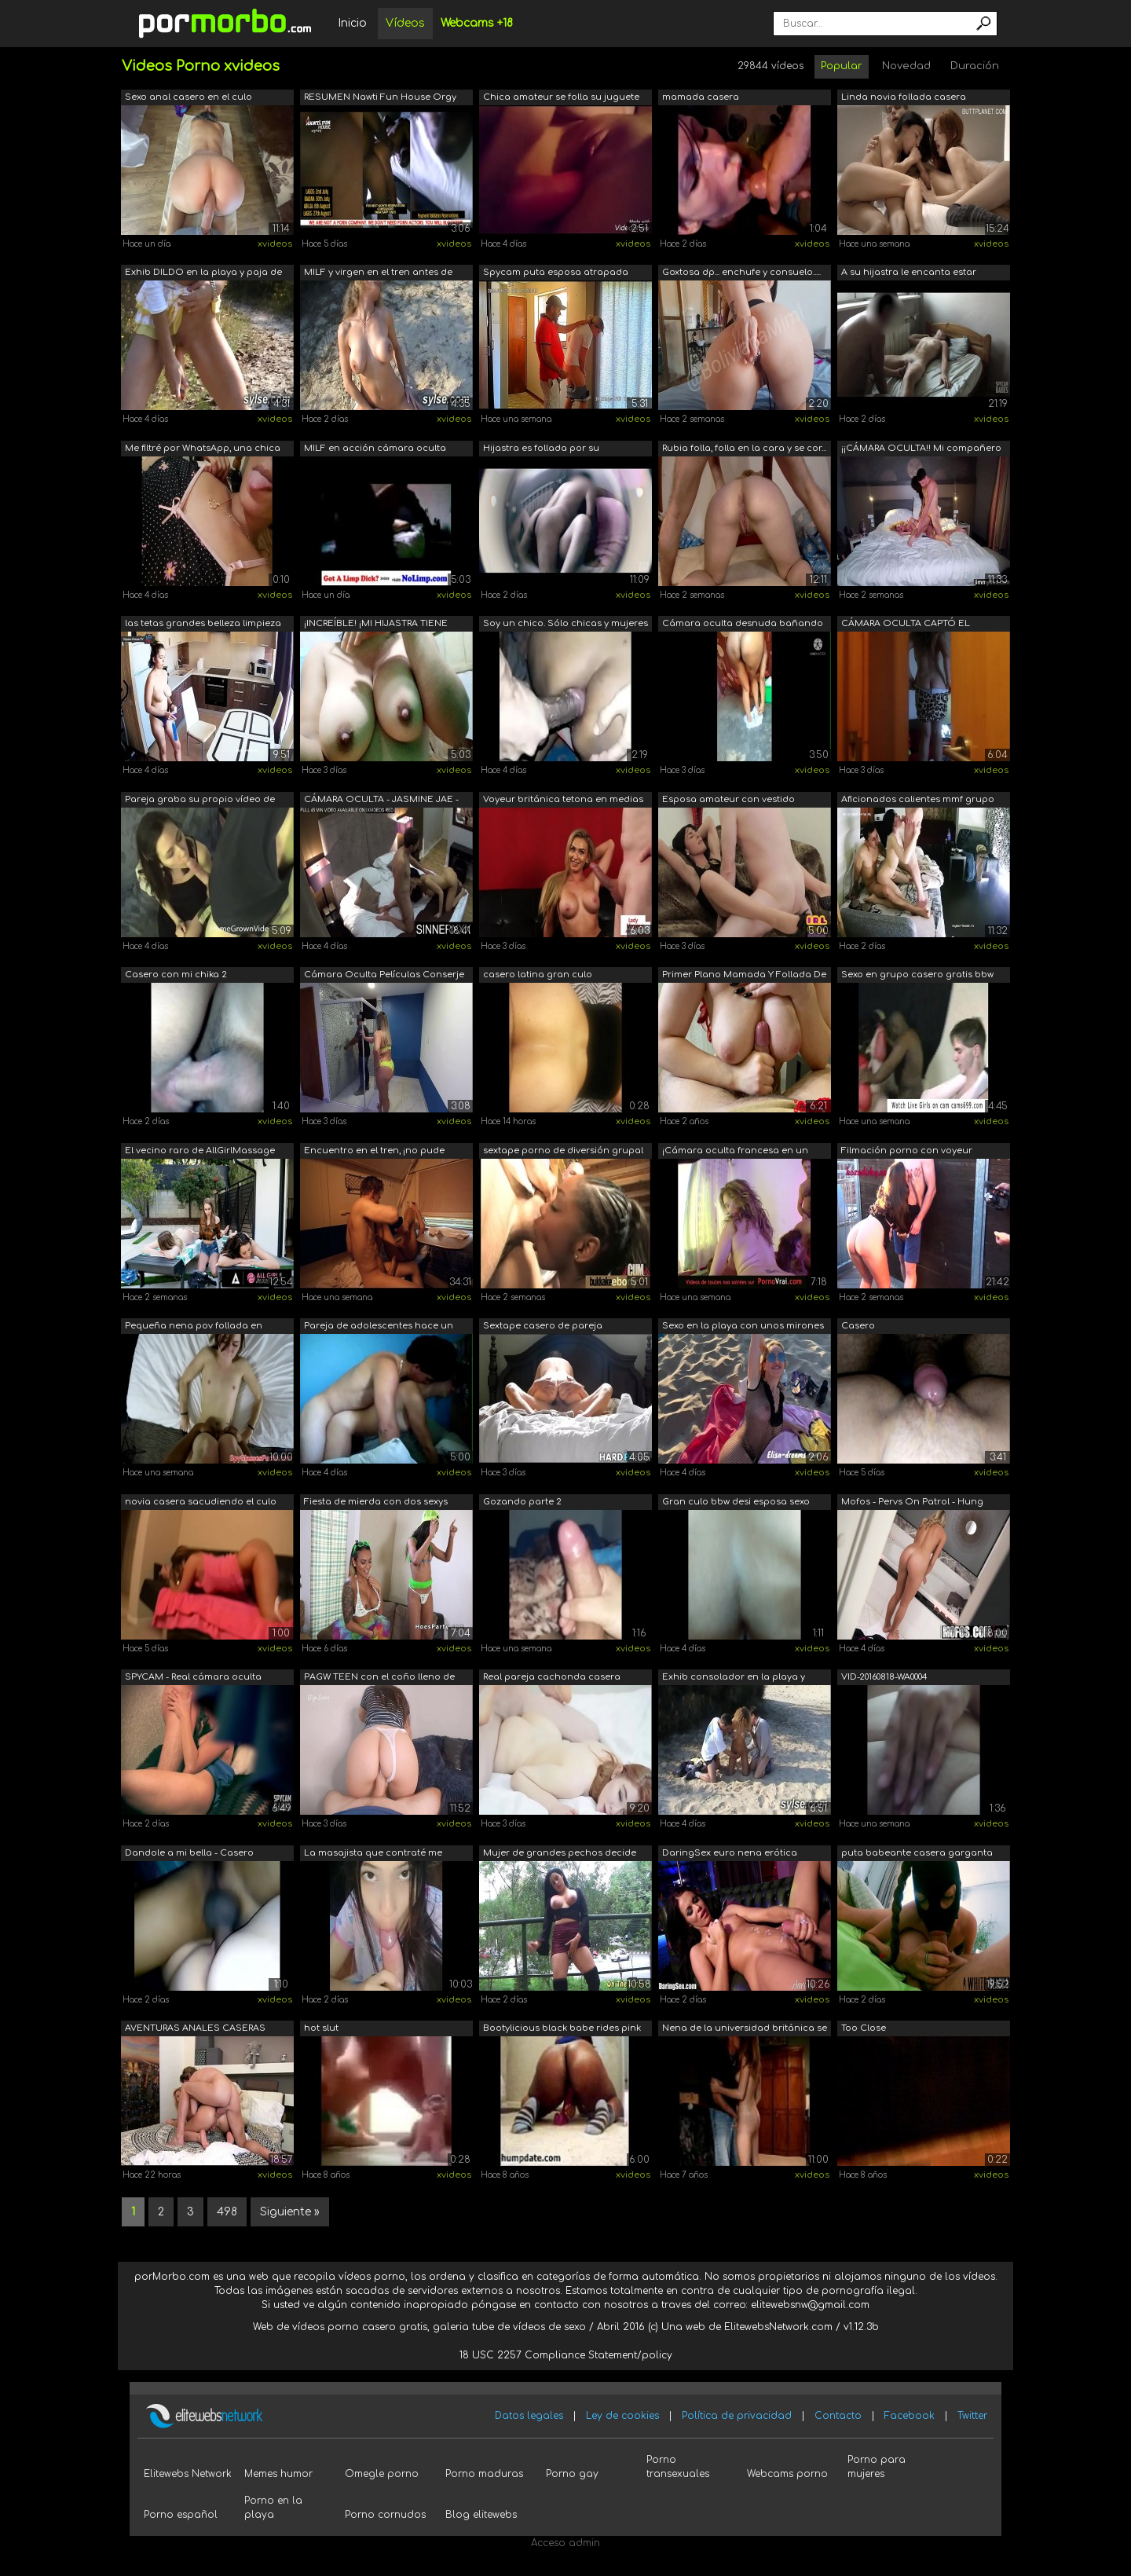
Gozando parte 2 (522, 1502)
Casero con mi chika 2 (176, 974)
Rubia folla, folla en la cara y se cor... (744, 448)
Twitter (972, 2415)
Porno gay (572, 2473)
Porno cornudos (385, 2514)
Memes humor (278, 2473)
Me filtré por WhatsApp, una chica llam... (202, 449)
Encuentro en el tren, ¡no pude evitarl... (374, 1152)
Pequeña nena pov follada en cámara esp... (193, 1327)
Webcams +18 (477, 23)
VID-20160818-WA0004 (884, 1677)
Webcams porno (787, 2473)
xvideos (275, 244)
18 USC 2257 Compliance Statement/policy (565, 2355)
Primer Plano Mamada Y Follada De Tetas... (744, 976)
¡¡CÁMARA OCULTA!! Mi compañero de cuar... (921, 449)
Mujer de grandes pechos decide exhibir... (559, 1854)
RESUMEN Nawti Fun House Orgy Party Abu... (380, 98)
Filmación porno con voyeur (906, 1150)
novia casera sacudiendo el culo (200, 1502)
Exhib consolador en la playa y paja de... (733, 1678)
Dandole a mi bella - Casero (189, 1853)
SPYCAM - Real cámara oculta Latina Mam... (193, 1678)
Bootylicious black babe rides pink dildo (562, 2029)
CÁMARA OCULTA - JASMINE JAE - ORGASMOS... (381, 801)
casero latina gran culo (537, 974)
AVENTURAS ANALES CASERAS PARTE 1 (195, 2029)
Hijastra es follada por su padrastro (541, 449)
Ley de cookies (622, 2415)
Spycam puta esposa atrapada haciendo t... (555, 273)
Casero (858, 1326)
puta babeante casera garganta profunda (917, 1854)
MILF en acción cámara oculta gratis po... (375, 449)
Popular (841, 65)
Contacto (838, 2415)
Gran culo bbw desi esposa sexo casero (736, 1503)
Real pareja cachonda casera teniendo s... (551, 1678)
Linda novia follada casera (903, 97)
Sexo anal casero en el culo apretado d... (188, 98)
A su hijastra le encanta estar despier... (908, 273)
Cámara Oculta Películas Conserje (384, 974)
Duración (974, 65)
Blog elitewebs (481, 2514)
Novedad (906, 65)
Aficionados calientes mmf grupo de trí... (917, 801)
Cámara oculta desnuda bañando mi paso (742, 625)
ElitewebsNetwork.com (778, 2326)
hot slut (321, 2028)
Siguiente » (290, 2212)
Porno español (181, 2514)
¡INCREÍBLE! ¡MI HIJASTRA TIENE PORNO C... (376, 625)
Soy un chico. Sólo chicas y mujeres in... (565, 625)
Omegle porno (382, 2473)
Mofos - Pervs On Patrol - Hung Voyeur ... (912, 1503)
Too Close (863, 2028)
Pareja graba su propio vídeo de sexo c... (200, 801)
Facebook (909, 2415)
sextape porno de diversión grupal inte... (563, 1152)
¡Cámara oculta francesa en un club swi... (735, 1152)
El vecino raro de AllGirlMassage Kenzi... (200, 1152)
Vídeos (405, 23)
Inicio (352, 23)
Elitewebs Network (188, 2473)
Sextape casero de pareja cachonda (542, 1327)
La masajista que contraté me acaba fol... (373, 1854)
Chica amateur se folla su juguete (561, 97)
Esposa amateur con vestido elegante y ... (728, 801)
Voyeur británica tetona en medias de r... (563, 801)
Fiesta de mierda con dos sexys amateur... (376, 1503)
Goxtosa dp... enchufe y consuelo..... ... (741, 273)
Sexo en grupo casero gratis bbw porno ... (917, 976)
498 (227, 2212)
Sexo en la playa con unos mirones (743, 1326)
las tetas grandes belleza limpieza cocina (203, 625)
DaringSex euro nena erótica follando (729, 1854)
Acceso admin (565, 2543)
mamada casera (700, 97)
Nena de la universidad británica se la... (744, 2029)
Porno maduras (484, 2473)
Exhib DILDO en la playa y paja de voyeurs (203, 273)
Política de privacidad (737, 2415)
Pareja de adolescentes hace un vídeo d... (378, 1327)
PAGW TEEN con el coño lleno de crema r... (379, 1678)
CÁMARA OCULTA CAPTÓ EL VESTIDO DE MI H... (905, 625)
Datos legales (529, 2415)
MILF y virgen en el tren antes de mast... (378, 273)
